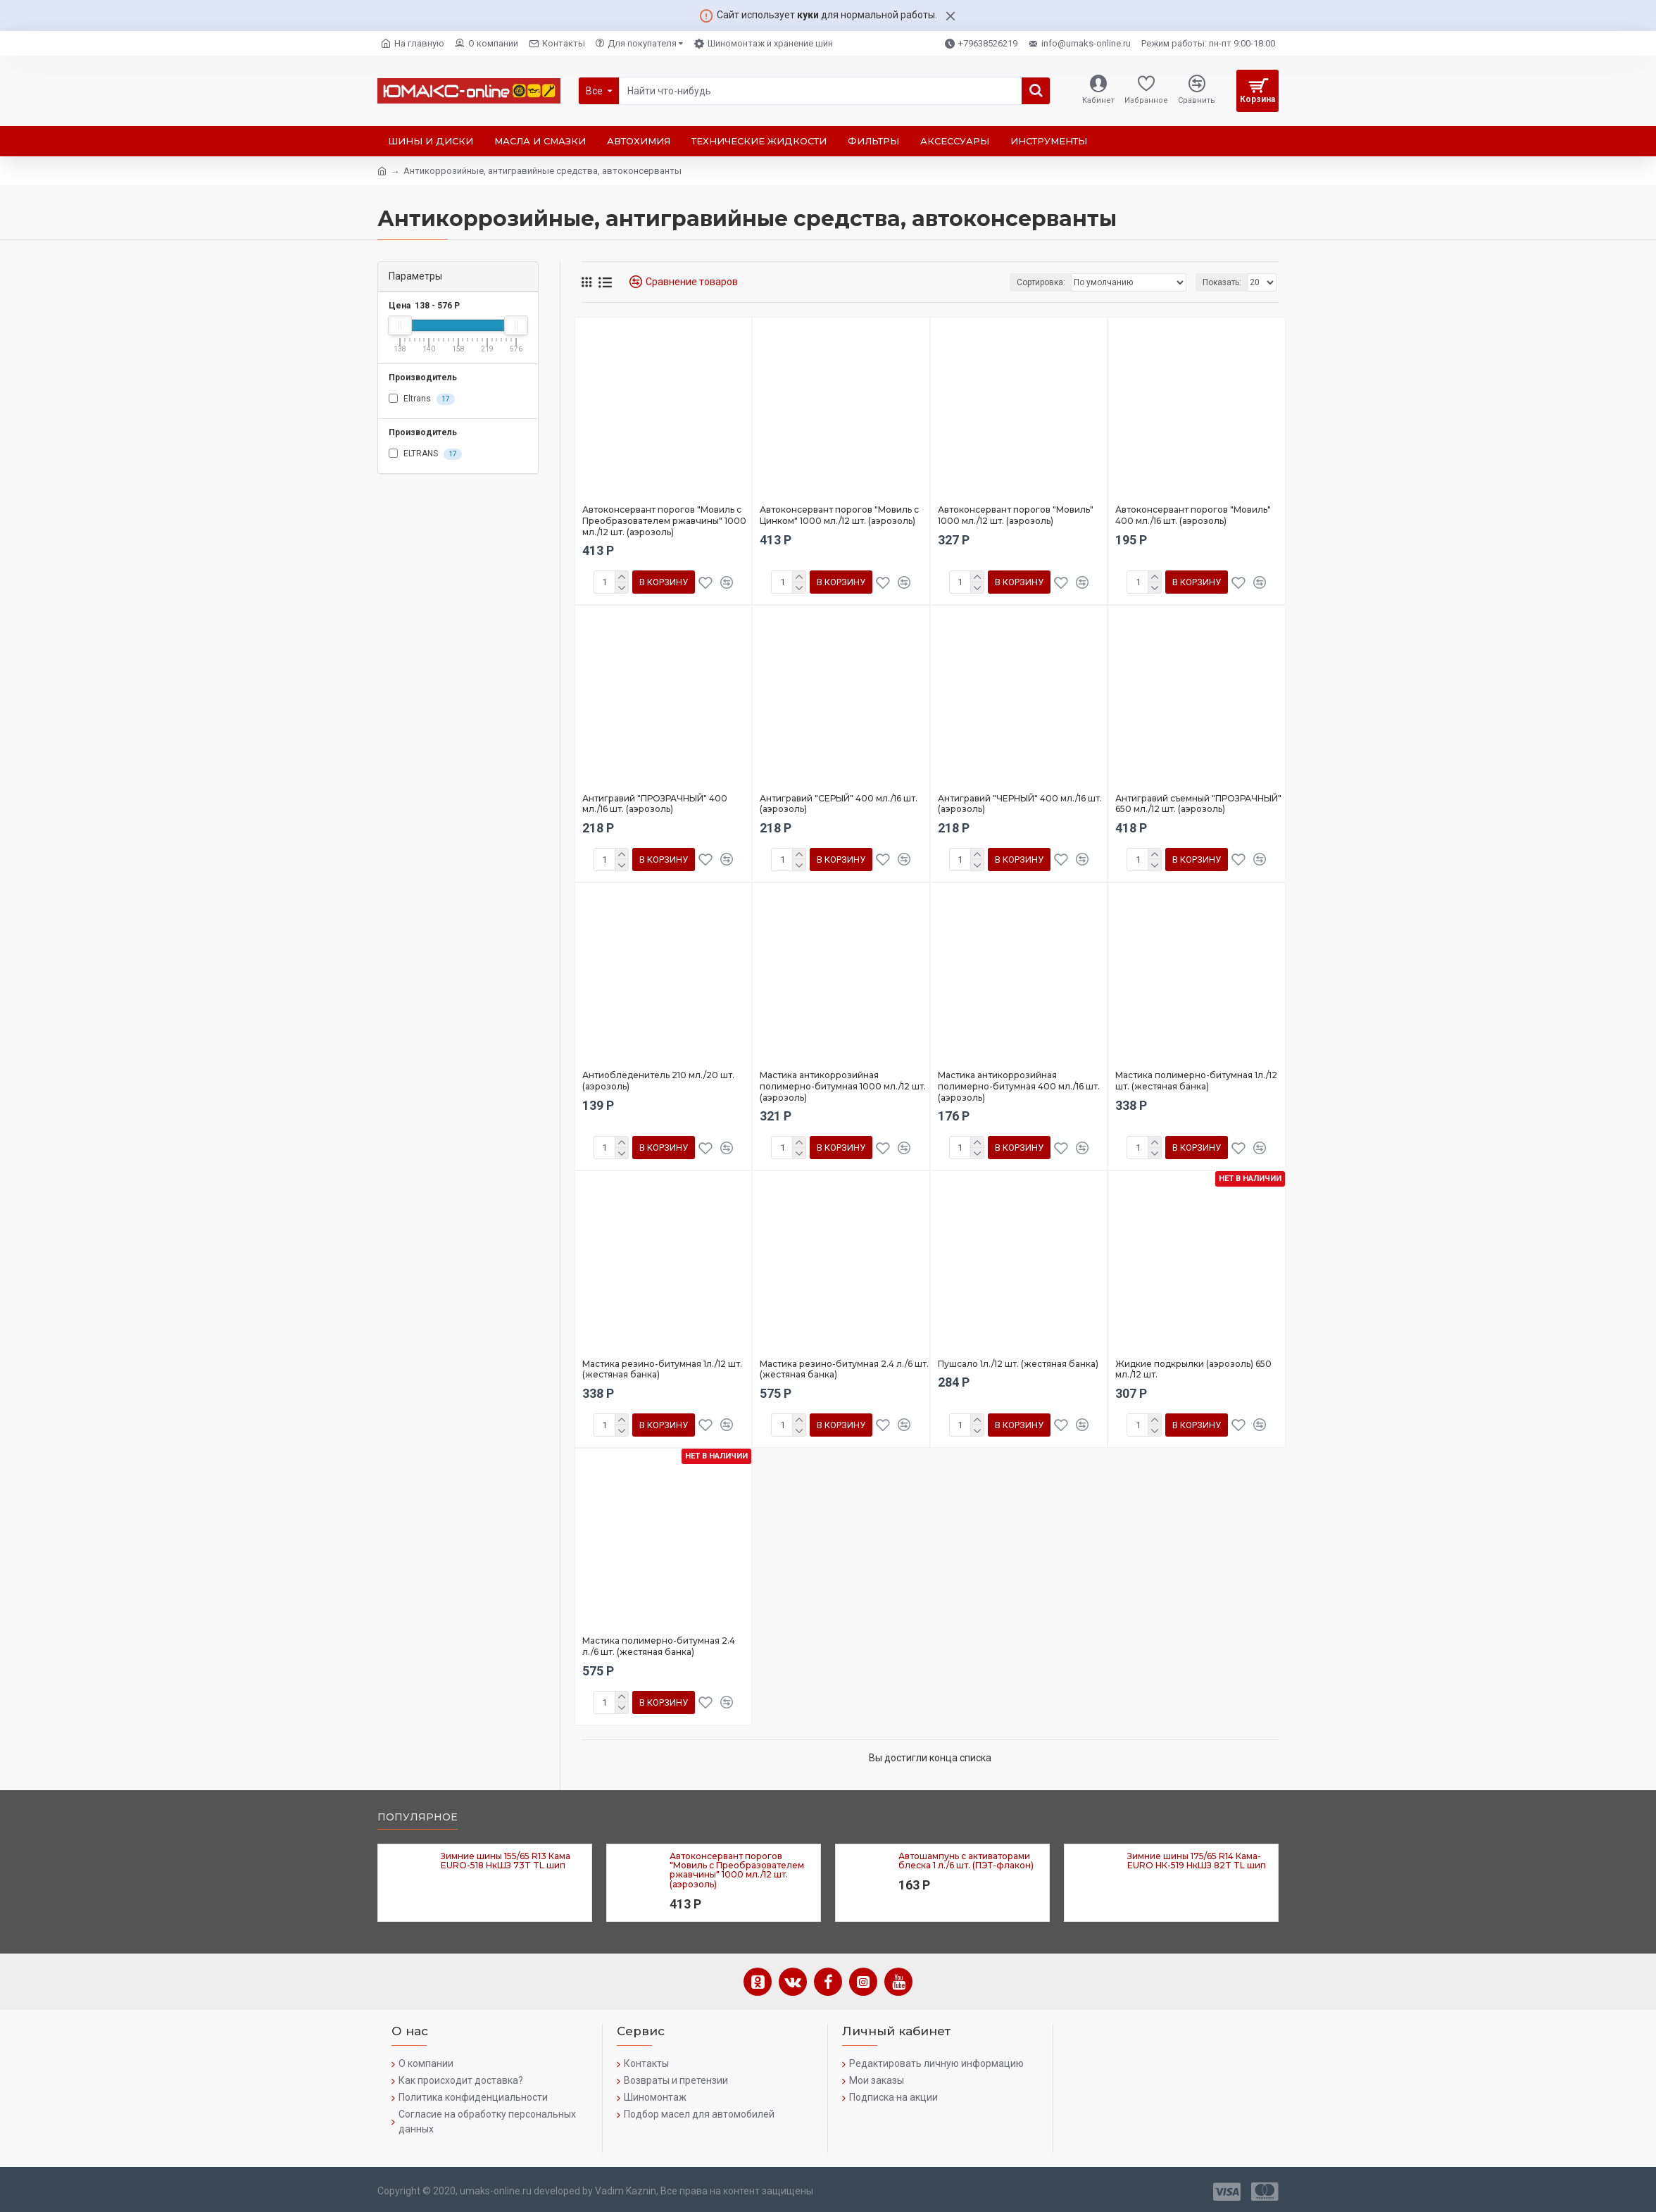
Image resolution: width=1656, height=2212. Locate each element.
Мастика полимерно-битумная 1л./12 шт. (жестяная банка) (1196, 1081)
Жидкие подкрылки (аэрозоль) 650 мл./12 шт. (1193, 1369)
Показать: (1222, 282)
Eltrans (422, 399)
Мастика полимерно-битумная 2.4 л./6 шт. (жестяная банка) (658, 1646)
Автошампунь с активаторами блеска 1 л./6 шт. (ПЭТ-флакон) (966, 1860)
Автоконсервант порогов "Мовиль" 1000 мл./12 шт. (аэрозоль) (1015, 515)
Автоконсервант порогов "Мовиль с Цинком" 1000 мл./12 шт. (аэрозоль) (839, 515)
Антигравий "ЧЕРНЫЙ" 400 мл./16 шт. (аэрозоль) (1020, 804)
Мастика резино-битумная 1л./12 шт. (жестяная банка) (662, 1369)
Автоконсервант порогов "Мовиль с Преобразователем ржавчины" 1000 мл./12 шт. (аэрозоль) (664, 520)
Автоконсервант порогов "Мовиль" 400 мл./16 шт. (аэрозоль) (1193, 515)
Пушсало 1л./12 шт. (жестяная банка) (1018, 1363)
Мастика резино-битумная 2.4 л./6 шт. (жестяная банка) (844, 1369)
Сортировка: (1041, 282)
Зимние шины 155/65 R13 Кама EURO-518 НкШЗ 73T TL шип (505, 1860)
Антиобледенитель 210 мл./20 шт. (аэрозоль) (658, 1081)
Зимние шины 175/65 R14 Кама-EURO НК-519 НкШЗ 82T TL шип (1196, 1860)
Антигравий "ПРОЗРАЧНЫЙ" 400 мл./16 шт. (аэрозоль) (654, 804)
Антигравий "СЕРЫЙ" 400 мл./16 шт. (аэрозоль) (838, 804)
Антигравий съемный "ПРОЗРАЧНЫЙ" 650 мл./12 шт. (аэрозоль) (1198, 804)
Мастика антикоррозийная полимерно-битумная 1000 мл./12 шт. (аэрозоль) (843, 1086)
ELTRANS (425, 454)
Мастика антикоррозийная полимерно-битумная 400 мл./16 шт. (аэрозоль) (1019, 1086)
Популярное (417, 1817)
